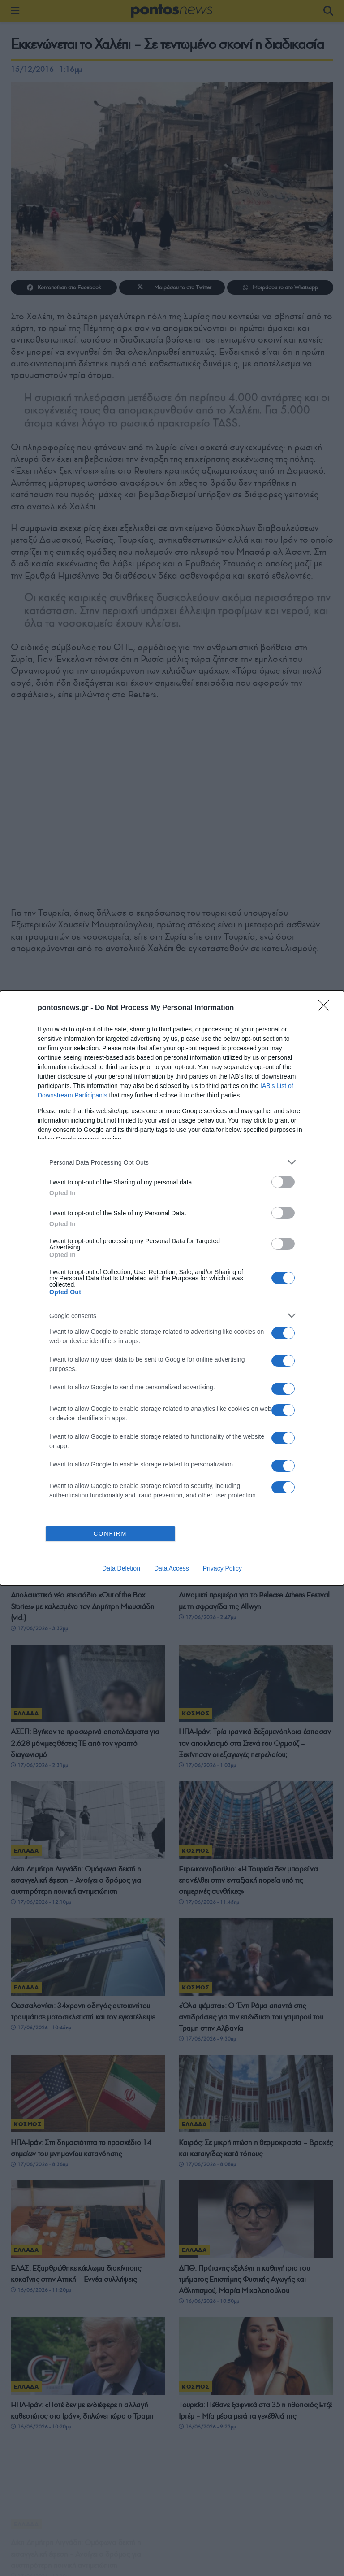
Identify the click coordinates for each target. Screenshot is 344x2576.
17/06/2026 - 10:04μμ (209, 1218)
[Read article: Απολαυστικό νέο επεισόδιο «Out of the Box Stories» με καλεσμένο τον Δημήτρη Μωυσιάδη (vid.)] (88, 1546)
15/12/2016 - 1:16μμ (46, 69)
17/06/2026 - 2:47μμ (207, 1617)
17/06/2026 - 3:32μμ (39, 1628)
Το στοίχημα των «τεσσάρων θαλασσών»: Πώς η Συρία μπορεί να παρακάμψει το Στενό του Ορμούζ (85, 1196)
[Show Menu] (15, 11)
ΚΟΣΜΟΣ (27, 1166)
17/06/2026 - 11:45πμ (209, 1906)
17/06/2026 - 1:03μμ (207, 1765)
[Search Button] (328, 11)
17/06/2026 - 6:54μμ (39, 1491)
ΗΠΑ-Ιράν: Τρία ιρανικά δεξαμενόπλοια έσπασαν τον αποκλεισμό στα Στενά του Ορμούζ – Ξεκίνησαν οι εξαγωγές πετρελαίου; (255, 1743)
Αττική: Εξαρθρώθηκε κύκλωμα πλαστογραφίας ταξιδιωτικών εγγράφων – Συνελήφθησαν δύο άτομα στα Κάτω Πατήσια (252, 1469)
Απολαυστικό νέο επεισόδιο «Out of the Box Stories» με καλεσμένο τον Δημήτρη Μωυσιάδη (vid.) (82, 1606)
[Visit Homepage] (171, 11)
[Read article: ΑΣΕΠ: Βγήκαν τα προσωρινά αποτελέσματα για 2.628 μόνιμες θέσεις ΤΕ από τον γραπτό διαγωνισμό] (88, 1683)
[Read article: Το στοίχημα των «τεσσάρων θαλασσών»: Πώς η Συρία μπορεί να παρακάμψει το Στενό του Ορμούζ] (88, 1136)
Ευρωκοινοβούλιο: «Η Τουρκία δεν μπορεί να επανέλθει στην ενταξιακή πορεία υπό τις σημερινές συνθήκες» (248, 1884)
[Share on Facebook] (64, 287)
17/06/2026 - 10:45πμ (41, 2038)
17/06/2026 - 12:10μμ (41, 1904)
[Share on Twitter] (172, 287)
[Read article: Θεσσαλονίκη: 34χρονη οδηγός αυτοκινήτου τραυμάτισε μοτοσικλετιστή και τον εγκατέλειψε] (88, 1967)
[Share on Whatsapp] (280, 287)
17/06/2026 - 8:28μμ (207, 1355)
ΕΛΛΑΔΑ (194, 1166)
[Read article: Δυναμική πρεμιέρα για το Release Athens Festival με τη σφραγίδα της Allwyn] (256, 1546)
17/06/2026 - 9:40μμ (39, 1355)
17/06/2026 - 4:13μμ (207, 1491)
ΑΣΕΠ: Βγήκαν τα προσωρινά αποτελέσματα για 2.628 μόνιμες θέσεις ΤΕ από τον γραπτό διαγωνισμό (85, 1743)
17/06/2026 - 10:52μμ (41, 1218)
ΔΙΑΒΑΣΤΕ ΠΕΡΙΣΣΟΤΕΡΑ (172, 2458)
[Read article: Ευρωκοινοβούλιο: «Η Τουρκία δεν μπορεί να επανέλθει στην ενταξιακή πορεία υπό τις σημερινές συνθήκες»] (256, 1824)
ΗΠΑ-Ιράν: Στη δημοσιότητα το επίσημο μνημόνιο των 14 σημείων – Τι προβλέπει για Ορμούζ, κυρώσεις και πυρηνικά (87, 1333)
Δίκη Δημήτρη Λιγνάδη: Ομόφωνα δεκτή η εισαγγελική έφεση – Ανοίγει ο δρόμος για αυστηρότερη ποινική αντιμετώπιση (76, 1882)
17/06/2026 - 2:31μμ (39, 1765)
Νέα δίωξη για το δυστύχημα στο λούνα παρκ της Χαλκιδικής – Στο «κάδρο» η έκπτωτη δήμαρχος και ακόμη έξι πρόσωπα (254, 1196)
